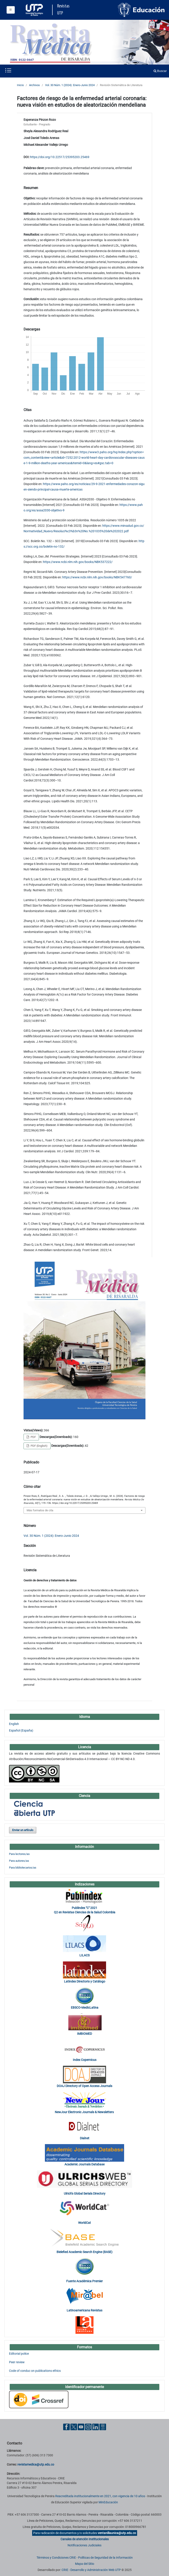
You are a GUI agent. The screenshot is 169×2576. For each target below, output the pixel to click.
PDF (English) (39, 1445)
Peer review (17, 2362)
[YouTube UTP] (81, 2426)
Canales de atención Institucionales (85, 2539)
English (14, 1724)
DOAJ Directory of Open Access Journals (84, 2086)
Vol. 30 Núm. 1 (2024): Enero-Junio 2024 (70, 85)
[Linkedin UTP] (95, 2426)
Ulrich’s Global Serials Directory (84, 2193)
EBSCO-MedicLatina (84, 2007)
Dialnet (84, 2138)
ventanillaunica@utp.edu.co (117, 2533)
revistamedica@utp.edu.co (35, 2464)
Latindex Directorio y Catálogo (84, 1981)
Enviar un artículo (22, 1830)
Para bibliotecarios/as (22, 1867)
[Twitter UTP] (73, 2426)
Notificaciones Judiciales (84, 2545)
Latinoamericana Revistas (84, 2310)
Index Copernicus (84, 2060)
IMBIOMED (84, 2033)
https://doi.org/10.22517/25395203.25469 (59, 157)
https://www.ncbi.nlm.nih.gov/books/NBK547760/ (97, 577)
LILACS (84, 1955)
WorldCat (84, 2222)
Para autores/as (19, 1860)
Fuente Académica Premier (84, 2281)
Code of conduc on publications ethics (35, 2370)
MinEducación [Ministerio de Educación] (108, 2502)
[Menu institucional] (11, 10)
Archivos (34, 85)
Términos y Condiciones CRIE (56, 2557)
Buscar (160, 71)
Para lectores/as (19, 1854)
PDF (33, 1437)
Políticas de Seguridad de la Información (105, 2557)
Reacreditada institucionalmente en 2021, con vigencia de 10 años (100, 2496)
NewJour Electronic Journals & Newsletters (84, 2112)
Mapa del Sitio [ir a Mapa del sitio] (84, 2563)
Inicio (20, 85)
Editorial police (19, 2353)
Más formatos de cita (40, 1510)
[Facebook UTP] (66, 2426)
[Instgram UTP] (88, 2426)
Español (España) (21, 1730)
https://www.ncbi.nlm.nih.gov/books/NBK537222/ (78, 562)
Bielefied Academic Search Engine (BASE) (84, 2252)
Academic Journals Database (84, 2164)
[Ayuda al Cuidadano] (102, 2426)
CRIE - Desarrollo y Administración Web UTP (91, 2570)
